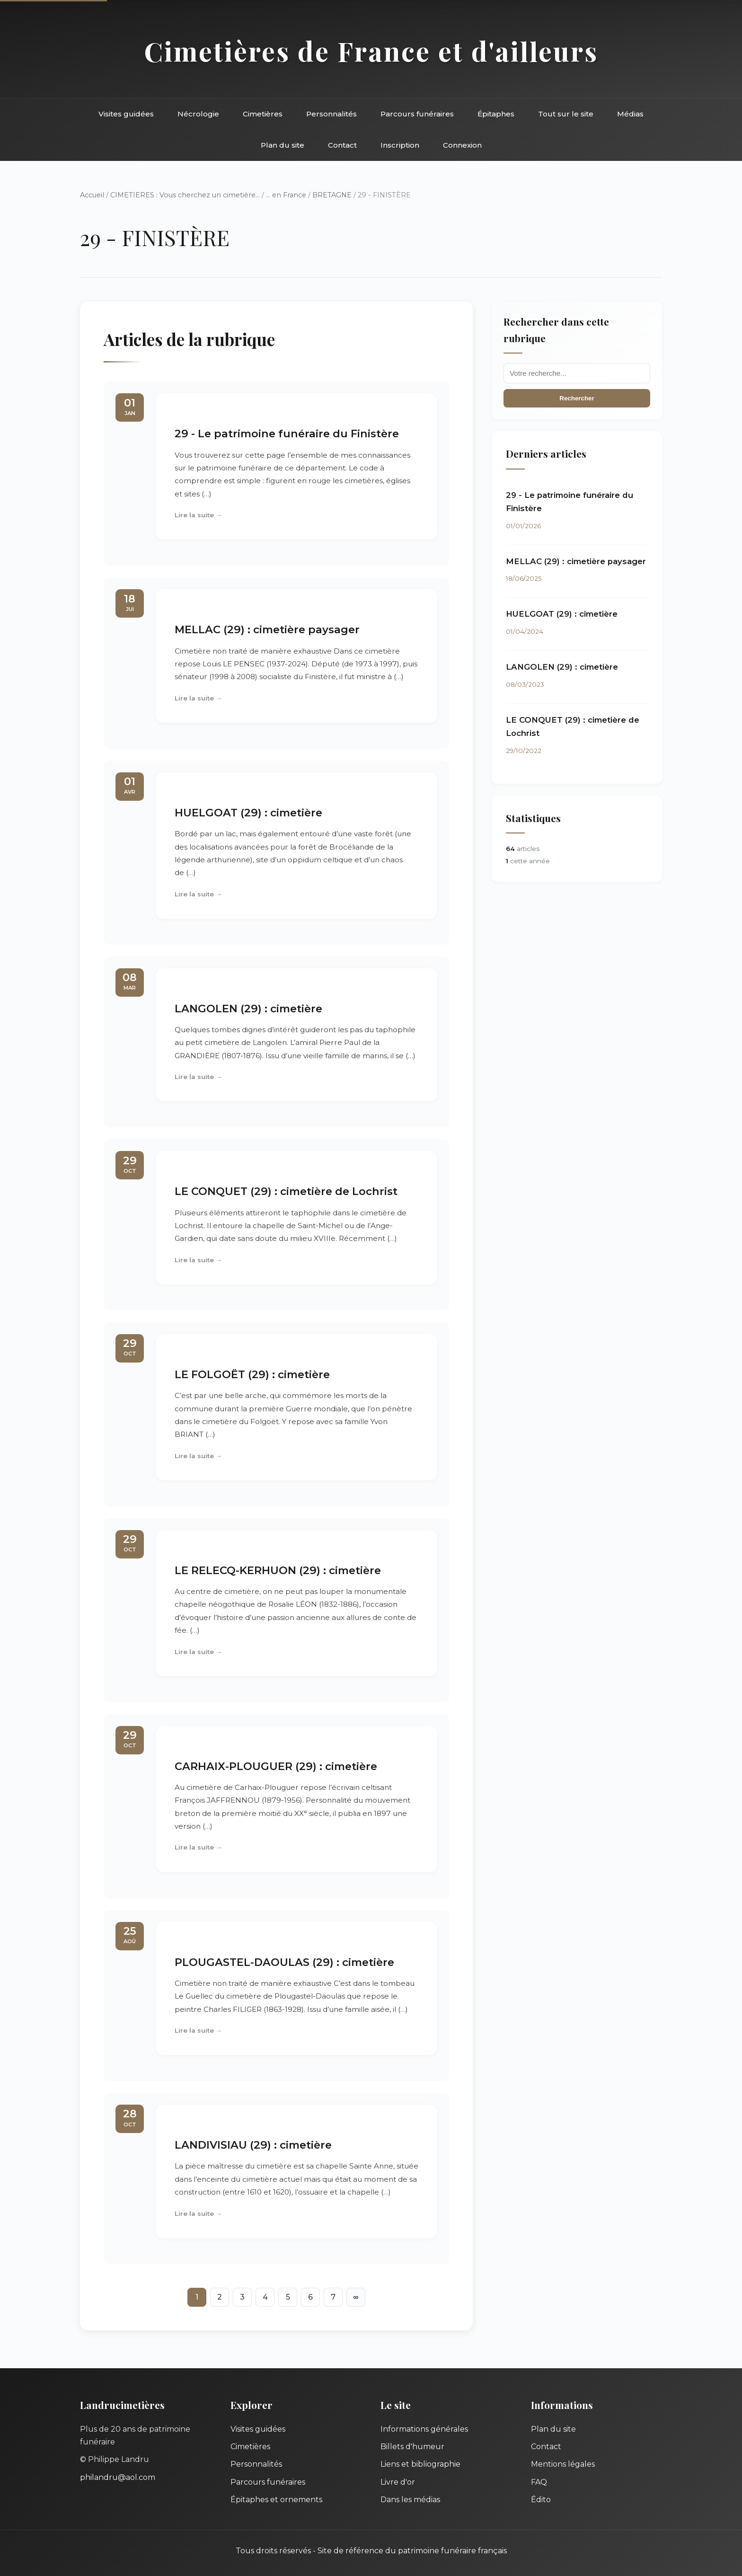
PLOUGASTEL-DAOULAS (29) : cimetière (284, 1962)
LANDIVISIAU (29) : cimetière (253, 2144)
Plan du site (282, 145)
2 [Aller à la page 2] (219, 2297)
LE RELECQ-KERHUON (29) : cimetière (278, 1570)
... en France (286, 195)
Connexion (462, 145)
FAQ (539, 2482)
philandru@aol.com (117, 2477)
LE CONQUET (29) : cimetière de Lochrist (286, 1191)
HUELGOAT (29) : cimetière (248, 812)
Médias (630, 113)
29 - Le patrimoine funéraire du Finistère (287, 433)
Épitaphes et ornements (276, 2499)
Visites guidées (126, 113)
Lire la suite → (198, 515)
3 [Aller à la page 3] (242, 2297)
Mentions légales (563, 2464)
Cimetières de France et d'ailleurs (371, 51)
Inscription (399, 145)
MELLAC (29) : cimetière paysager (267, 629)
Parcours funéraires (417, 113)
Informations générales (424, 2429)
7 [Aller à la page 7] (333, 2297)
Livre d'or (397, 2482)
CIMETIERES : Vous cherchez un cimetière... (185, 195)
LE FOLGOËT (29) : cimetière (252, 1374)
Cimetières (263, 113)
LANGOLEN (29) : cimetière (248, 1008)
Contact (342, 145)
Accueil (92, 195)
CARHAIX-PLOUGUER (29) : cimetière (276, 1766)
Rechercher (576, 398)
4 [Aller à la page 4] (265, 2297)
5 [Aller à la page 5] (288, 2297)
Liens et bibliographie (420, 2464)
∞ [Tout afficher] (355, 2297)
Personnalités (331, 113)
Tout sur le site (565, 113)
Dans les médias (410, 2499)
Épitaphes (495, 113)
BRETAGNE (332, 195)
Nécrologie (198, 113)
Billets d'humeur (412, 2446)
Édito (541, 2499)
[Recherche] (577, 373)
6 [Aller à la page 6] (310, 2297)
